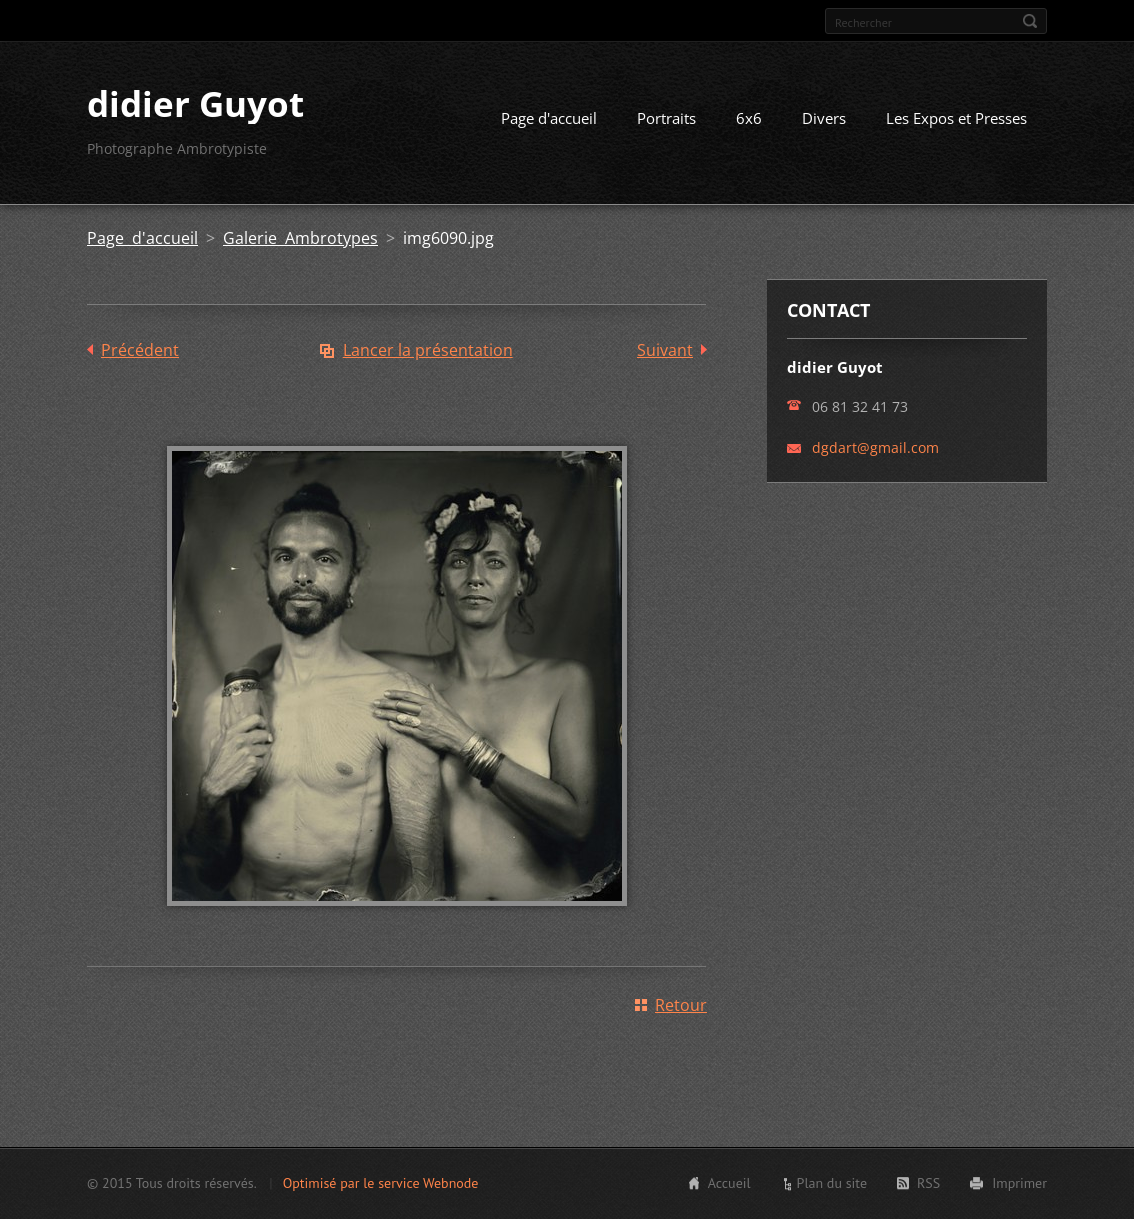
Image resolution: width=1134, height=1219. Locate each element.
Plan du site (832, 1183)
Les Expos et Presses (956, 118)
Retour (681, 1005)
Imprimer (1019, 1183)
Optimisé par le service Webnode (381, 1183)
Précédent (140, 350)
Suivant (665, 350)
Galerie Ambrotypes (300, 238)
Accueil (729, 1183)
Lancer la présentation (428, 350)
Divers (824, 118)
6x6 (749, 118)
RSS (928, 1183)
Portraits (666, 118)
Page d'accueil (549, 118)
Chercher (1030, 21)
